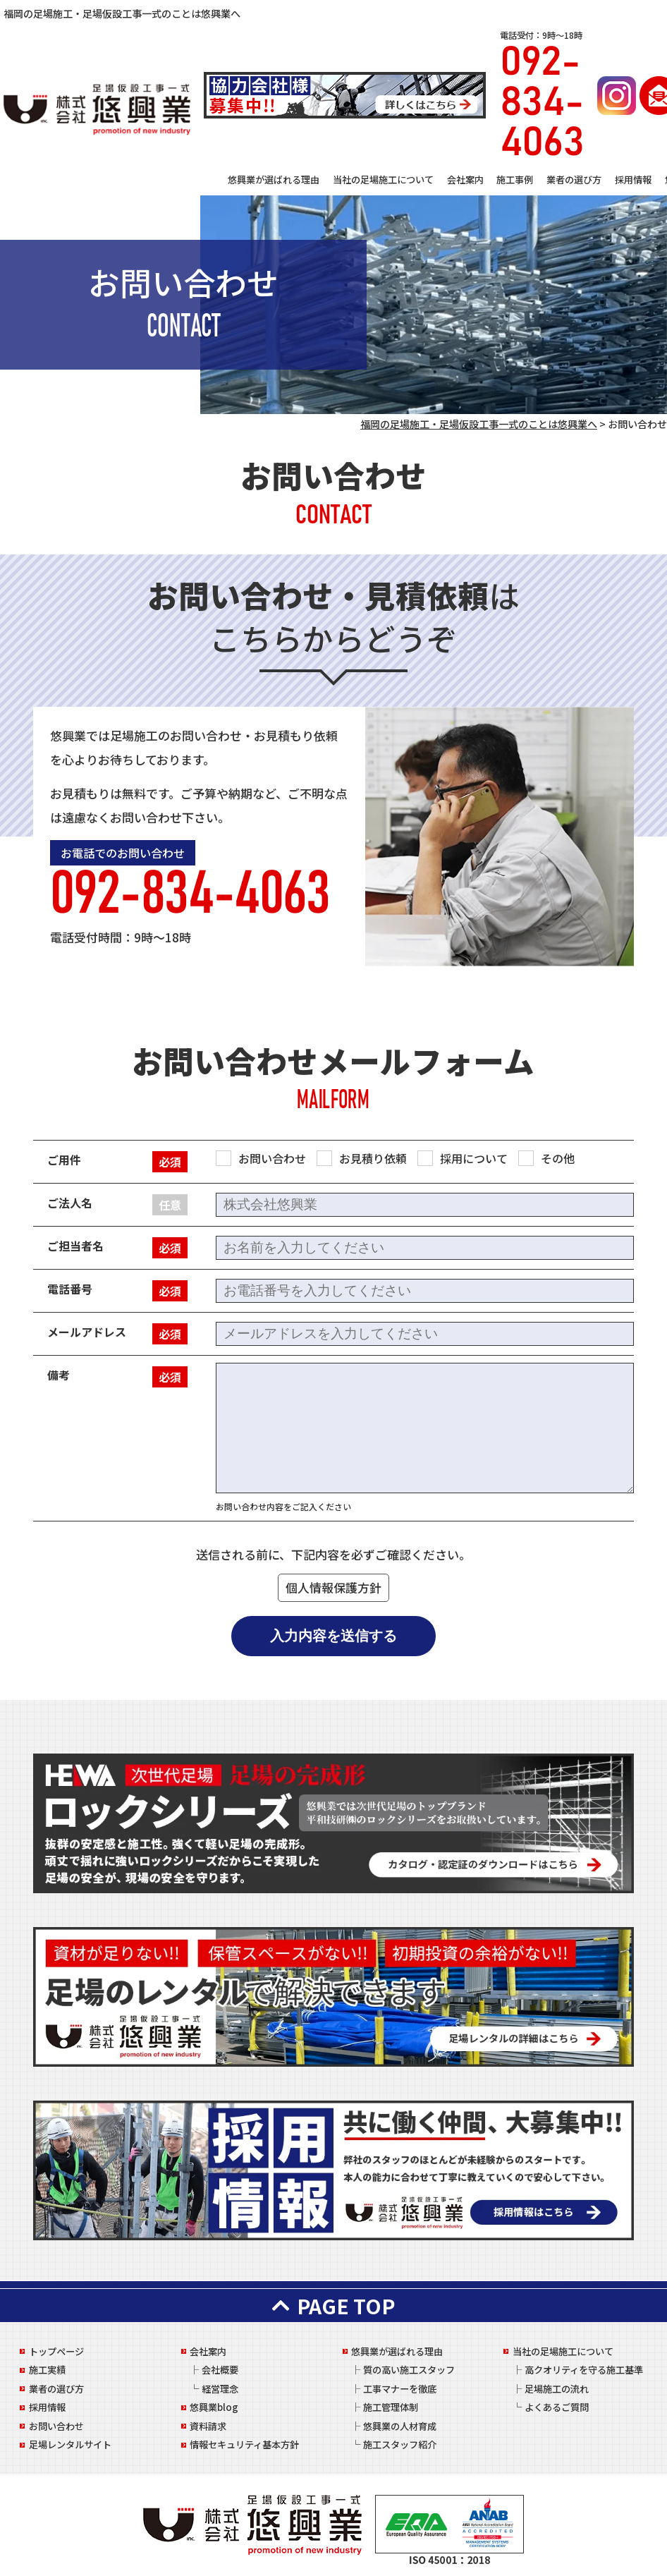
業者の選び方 (573, 179)
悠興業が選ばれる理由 (273, 179)
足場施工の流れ (557, 2388)
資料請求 (208, 2426)
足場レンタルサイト (70, 2444)
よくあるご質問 (557, 2407)
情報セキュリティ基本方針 (244, 2444)
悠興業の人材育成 (399, 2426)
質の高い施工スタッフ (409, 2369)
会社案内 (465, 179)
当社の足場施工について (383, 179)
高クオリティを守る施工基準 (584, 2369)
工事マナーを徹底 (399, 2388)
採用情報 (633, 179)
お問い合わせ (56, 2426)
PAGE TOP (333, 2305)
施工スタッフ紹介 (399, 2444)
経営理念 (220, 2388)
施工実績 (47, 2369)
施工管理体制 (390, 2407)
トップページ (56, 2351)
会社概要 (220, 2369)
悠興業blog (214, 2407)
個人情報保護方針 (333, 1587)
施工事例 (514, 179)
